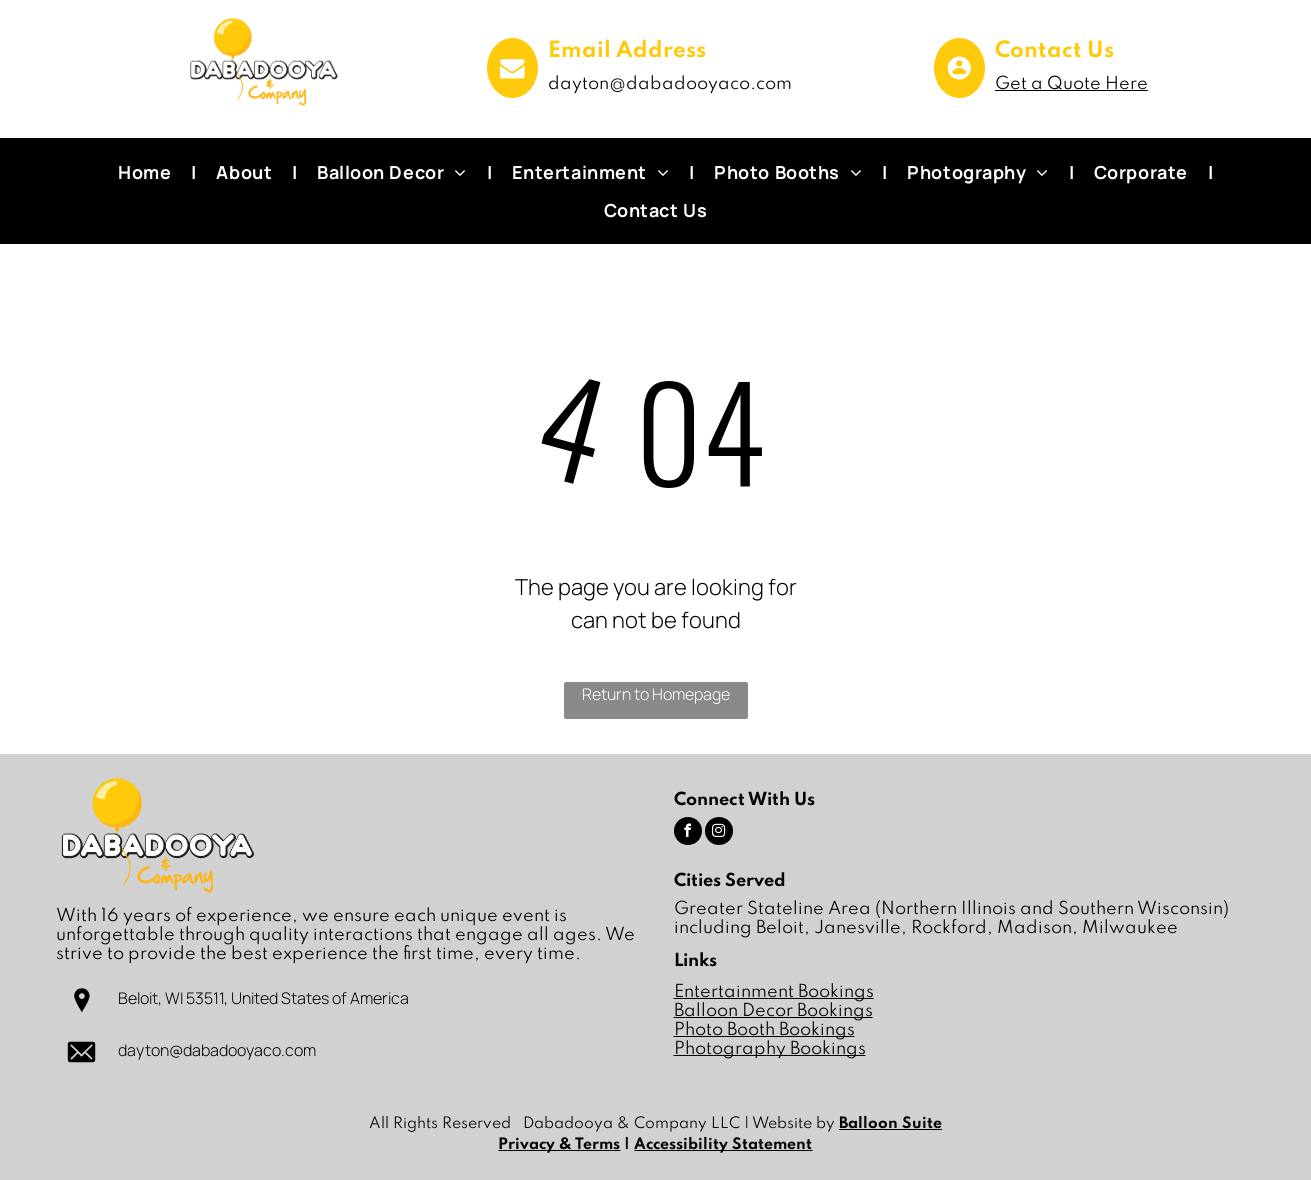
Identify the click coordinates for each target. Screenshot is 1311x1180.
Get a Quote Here (1071, 84)
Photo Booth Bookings (764, 1030)
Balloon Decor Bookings (773, 1011)
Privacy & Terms (559, 1145)
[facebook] (688, 833)
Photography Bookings (770, 1049)
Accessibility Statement (723, 1145)
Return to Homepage (656, 694)
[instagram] (719, 833)
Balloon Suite (890, 1124)
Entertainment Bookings (774, 992)
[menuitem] (147, 172)
